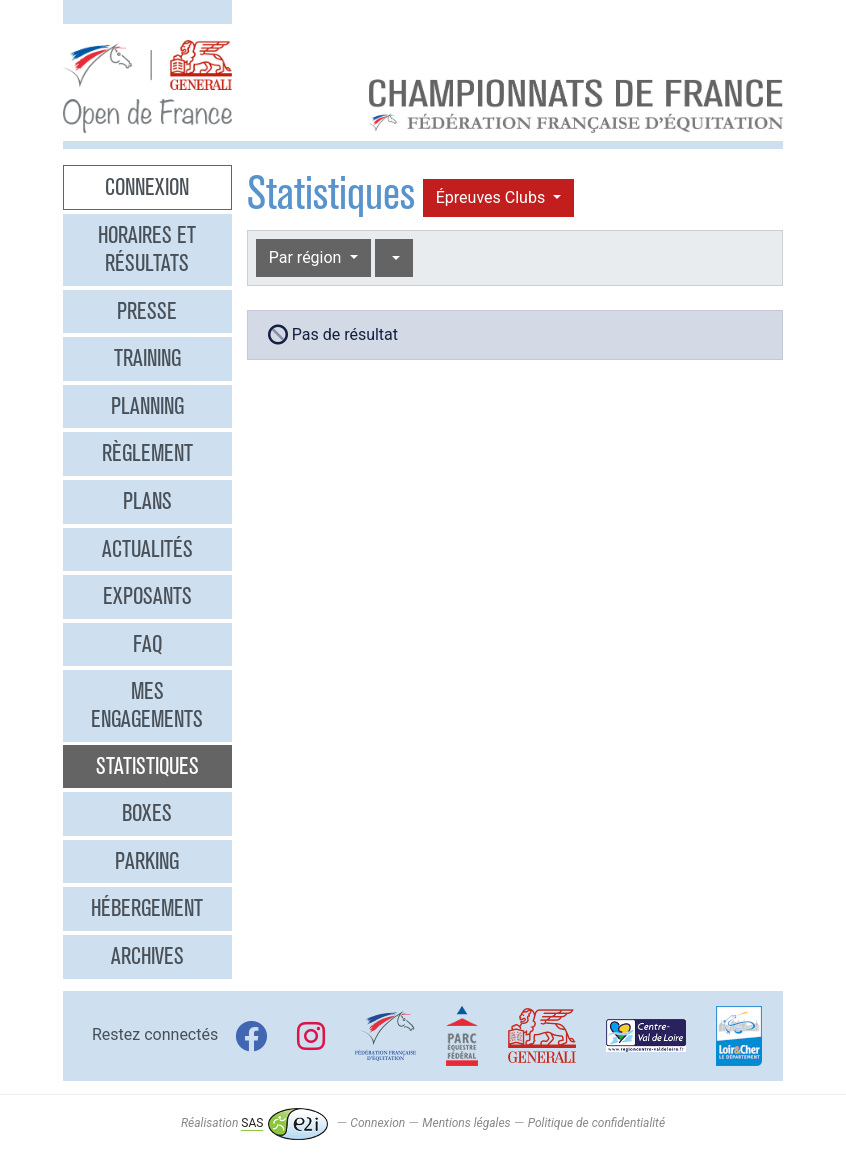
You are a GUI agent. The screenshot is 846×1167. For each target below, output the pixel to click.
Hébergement (147, 908)
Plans (147, 501)
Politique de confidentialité (596, 1123)
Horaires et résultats (147, 249)
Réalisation (254, 1123)
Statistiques (147, 766)
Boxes (147, 813)
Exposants (147, 596)
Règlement (147, 453)
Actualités (147, 549)
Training (147, 358)
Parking (147, 861)
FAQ (147, 644)
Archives (147, 956)
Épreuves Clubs (492, 197)
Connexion (147, 187)
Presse (147, 311)
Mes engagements (147, 705)
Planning (147, 406)
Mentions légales (466, 1123)
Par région (307, 257)
